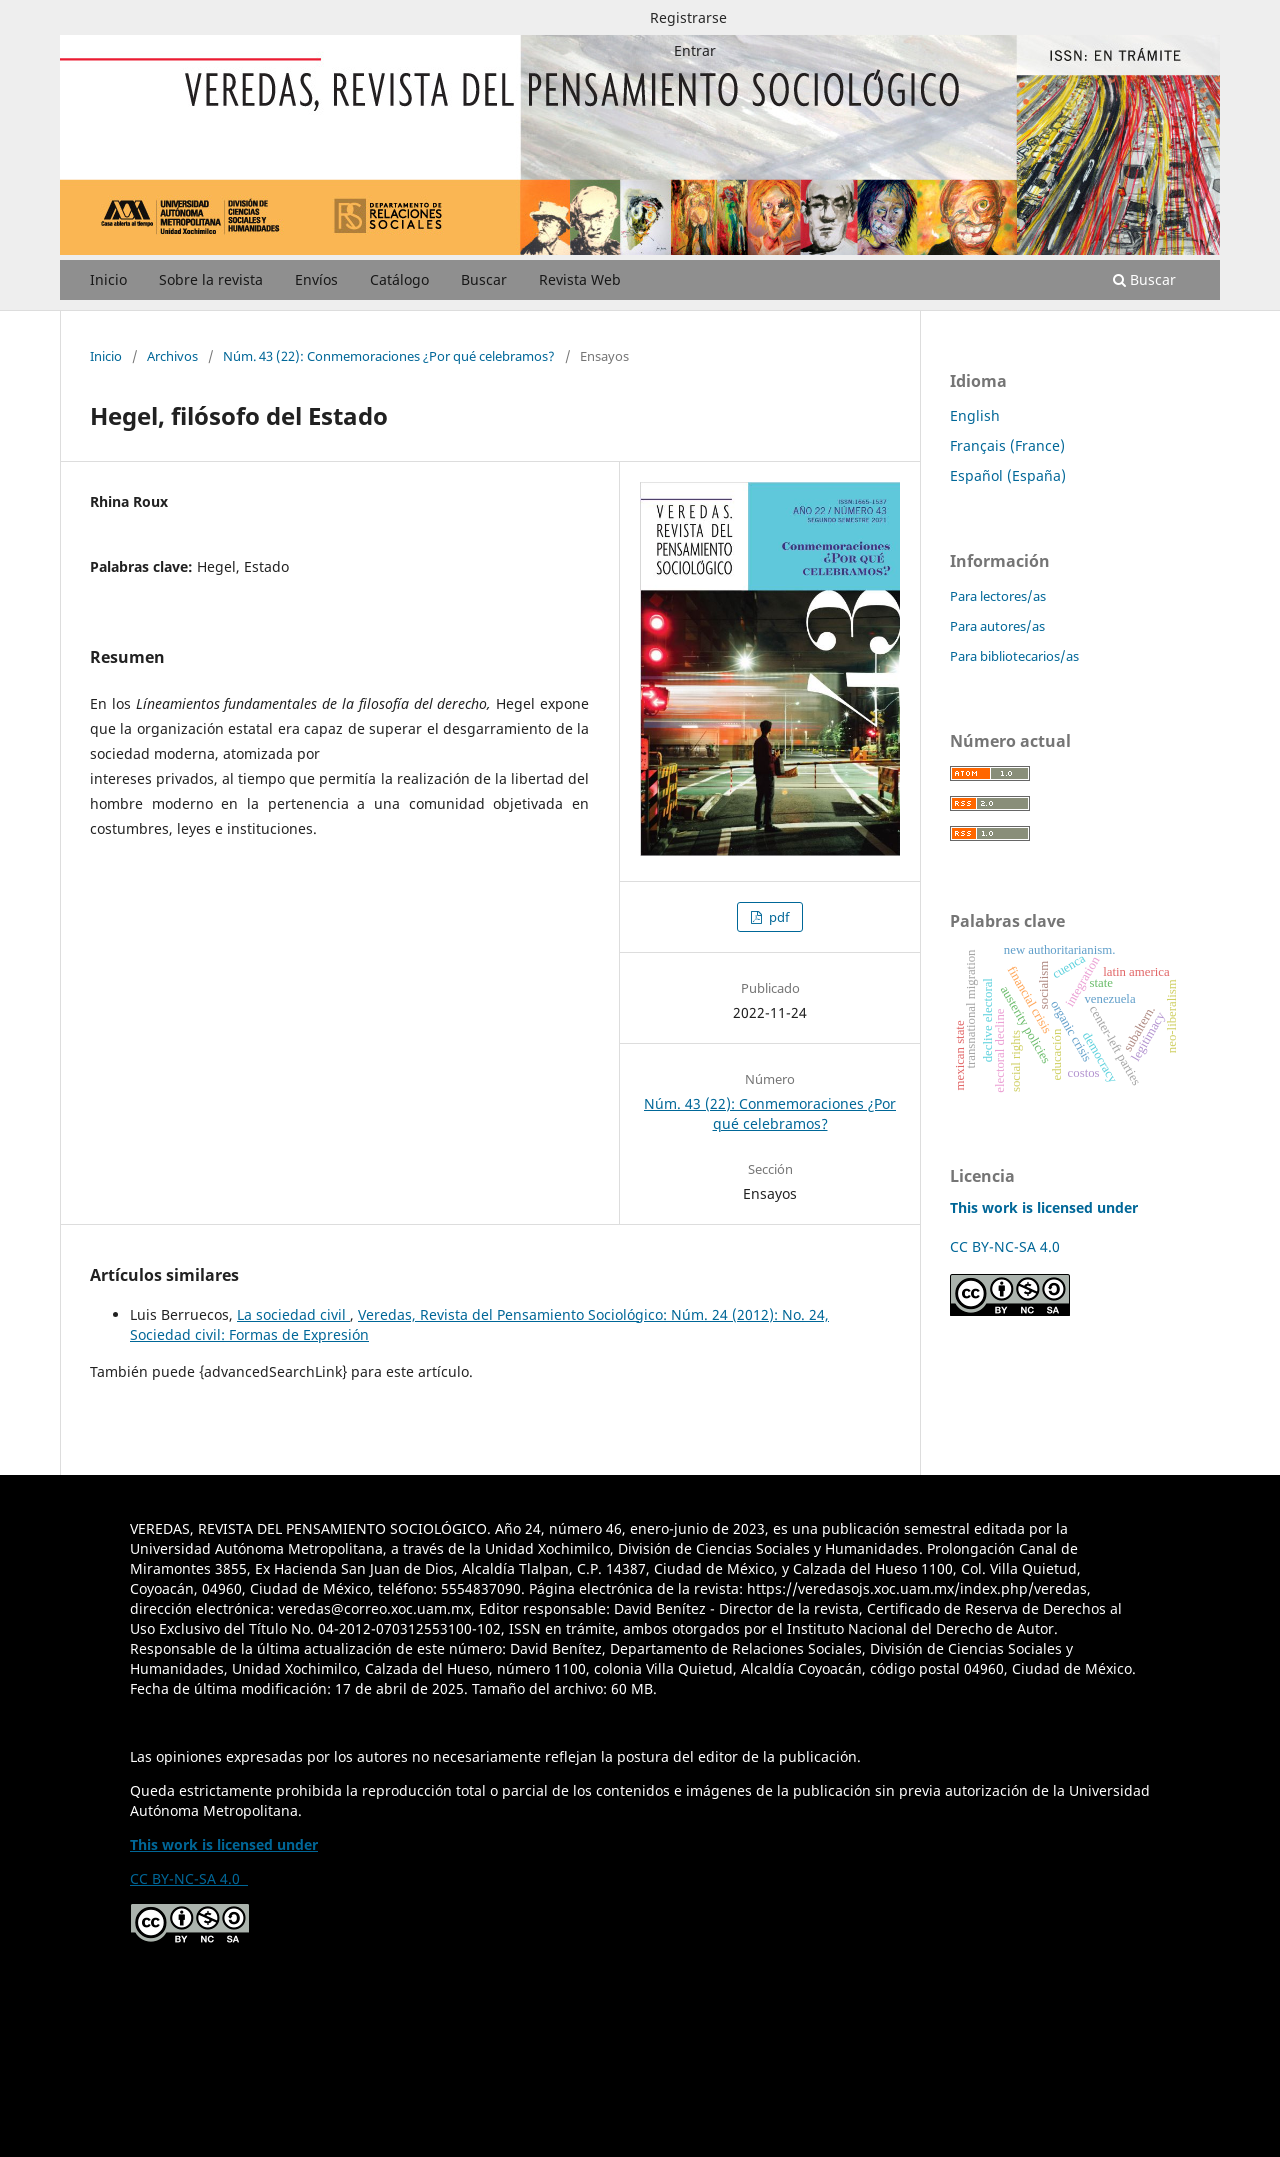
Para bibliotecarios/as (1014, 656)
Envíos (316, 279)
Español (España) (1008, 475)
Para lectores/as (998, 596)
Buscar (484, 279)
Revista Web (580, 279)
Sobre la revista (211, 279)
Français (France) (1007, 445)
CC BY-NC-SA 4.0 (1009, 1246)
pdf (777, 917)
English (975, 415)
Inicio (108, 279)
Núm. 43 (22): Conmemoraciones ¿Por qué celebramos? (389, 356)
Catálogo (399, 279)
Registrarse (688, 17)
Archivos (172, 356)
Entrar (695, 50)
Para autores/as (997, 626)
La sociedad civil (293, 1314)
